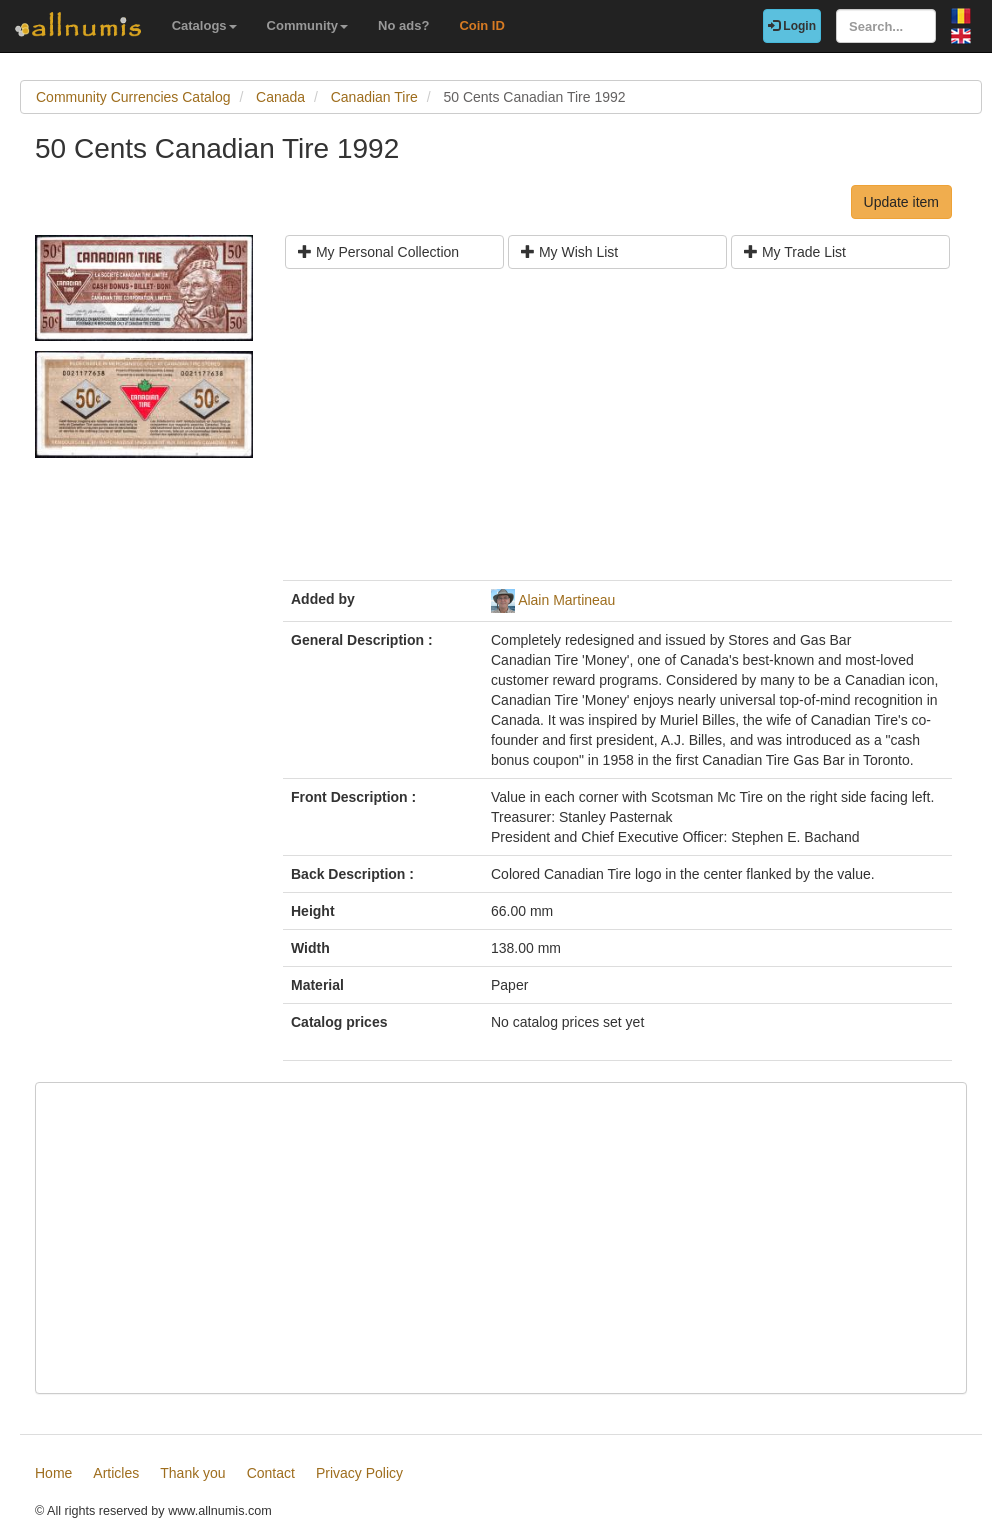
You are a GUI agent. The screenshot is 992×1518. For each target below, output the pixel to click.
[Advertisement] (617, 432)
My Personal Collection (378, 252)
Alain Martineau (566, 600)
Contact (271, 1473)
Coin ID (482, 25)
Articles (116, 1473)
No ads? (403, 25)
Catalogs (204, 25)
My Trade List (795, 252)
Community (308, 25)
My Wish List (569, 252)
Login (792, 26)
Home (53, 1473)
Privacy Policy (359, 1473)
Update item (901, 202)
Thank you (192, 1473)
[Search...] (886, 26)
